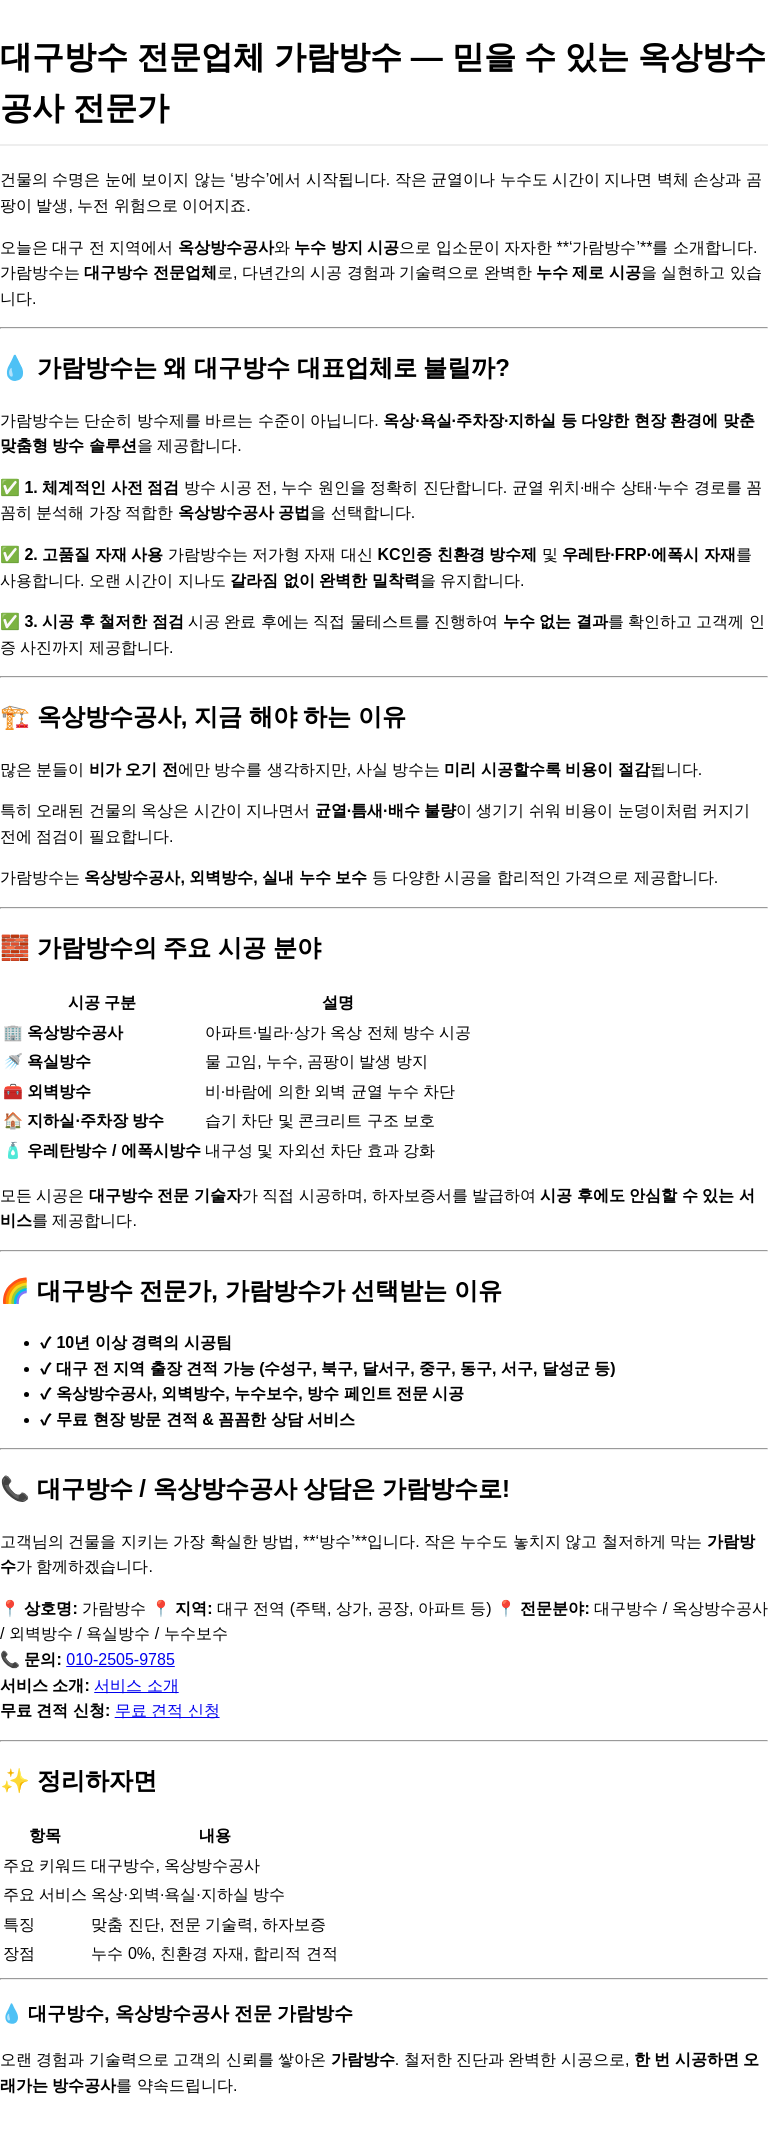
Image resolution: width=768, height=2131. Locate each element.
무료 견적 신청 (167, 1710)
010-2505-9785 (120, 1659)
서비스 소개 (136, 1685)
